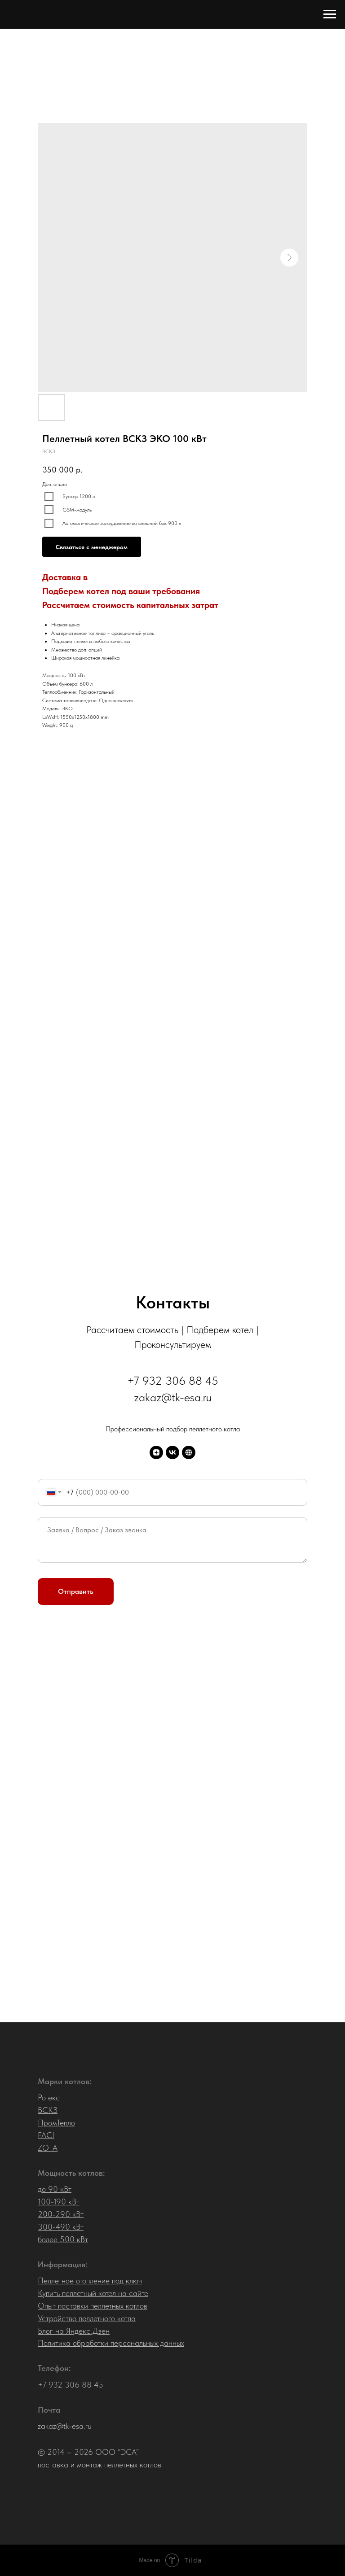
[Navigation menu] (329, 14)
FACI (46, 2135)
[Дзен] (156, 1452)
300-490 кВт (61, 2226)
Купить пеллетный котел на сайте (93, 2293)
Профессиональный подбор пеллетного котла (173, 1429)
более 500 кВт (63, 2239)
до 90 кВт (54, 2189)
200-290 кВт (61, 2214)
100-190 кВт (59, 2201)
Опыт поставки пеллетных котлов (92, 2305)
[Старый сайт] (188, 1452)
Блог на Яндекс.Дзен (74, 2330)
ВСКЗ (48, 2110)
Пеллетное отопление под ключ (90, 2280)
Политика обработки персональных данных (111, 2343)
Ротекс (49, 2097)
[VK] (172, 1452)
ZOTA (48, 2147)
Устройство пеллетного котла (87, 2318)
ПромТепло (56, 2122)
